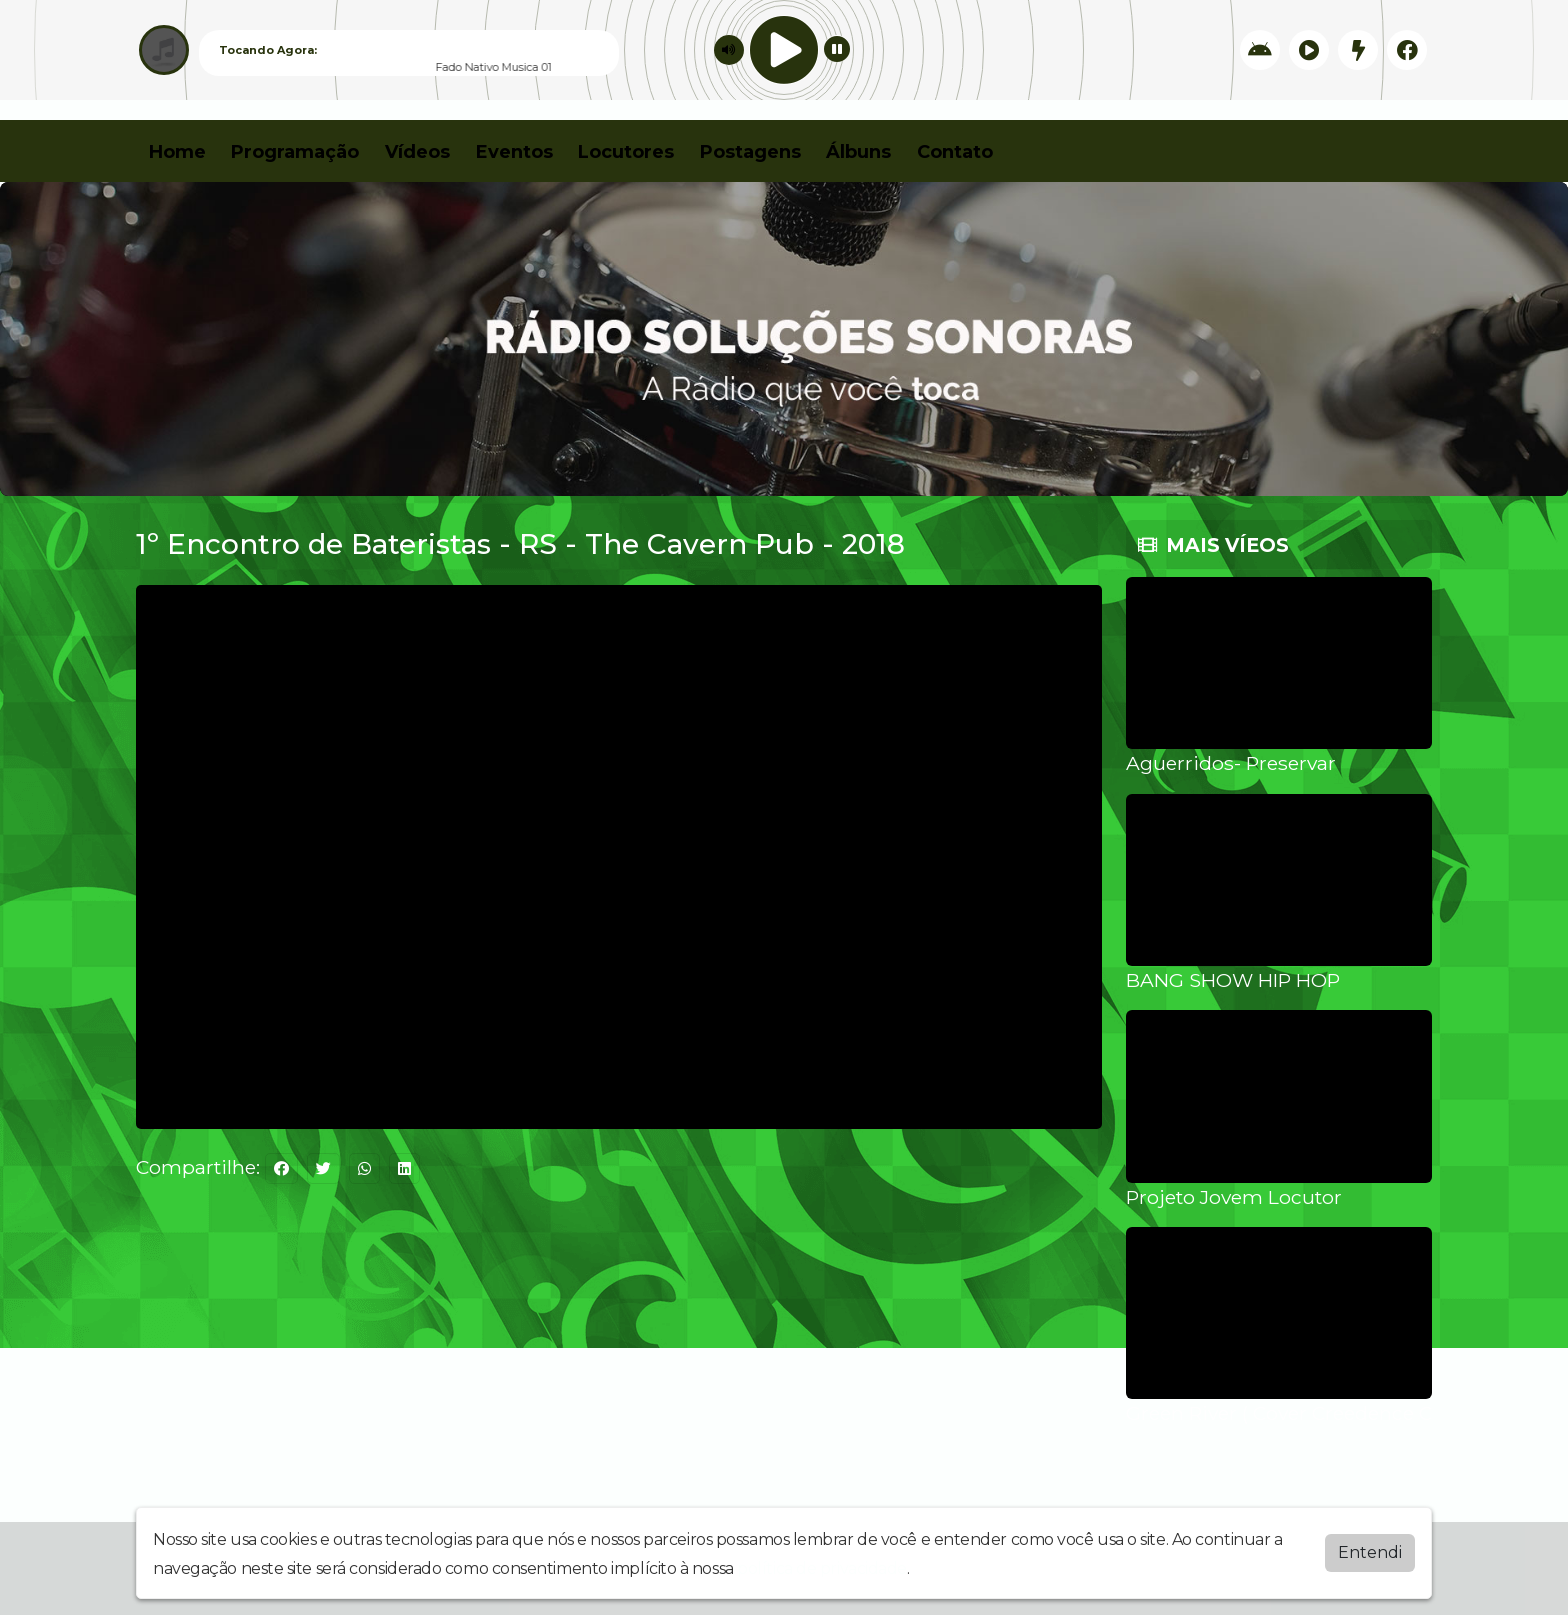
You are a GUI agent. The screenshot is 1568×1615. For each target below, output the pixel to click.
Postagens (750, 152)
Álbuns (858, 152)
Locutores (626, 152)
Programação (295, 152)
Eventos (514, 152)
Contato (955, 152)
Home (177, 152)
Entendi (1370, 1552)
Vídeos (417, 152)
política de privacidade (822, 1568)
